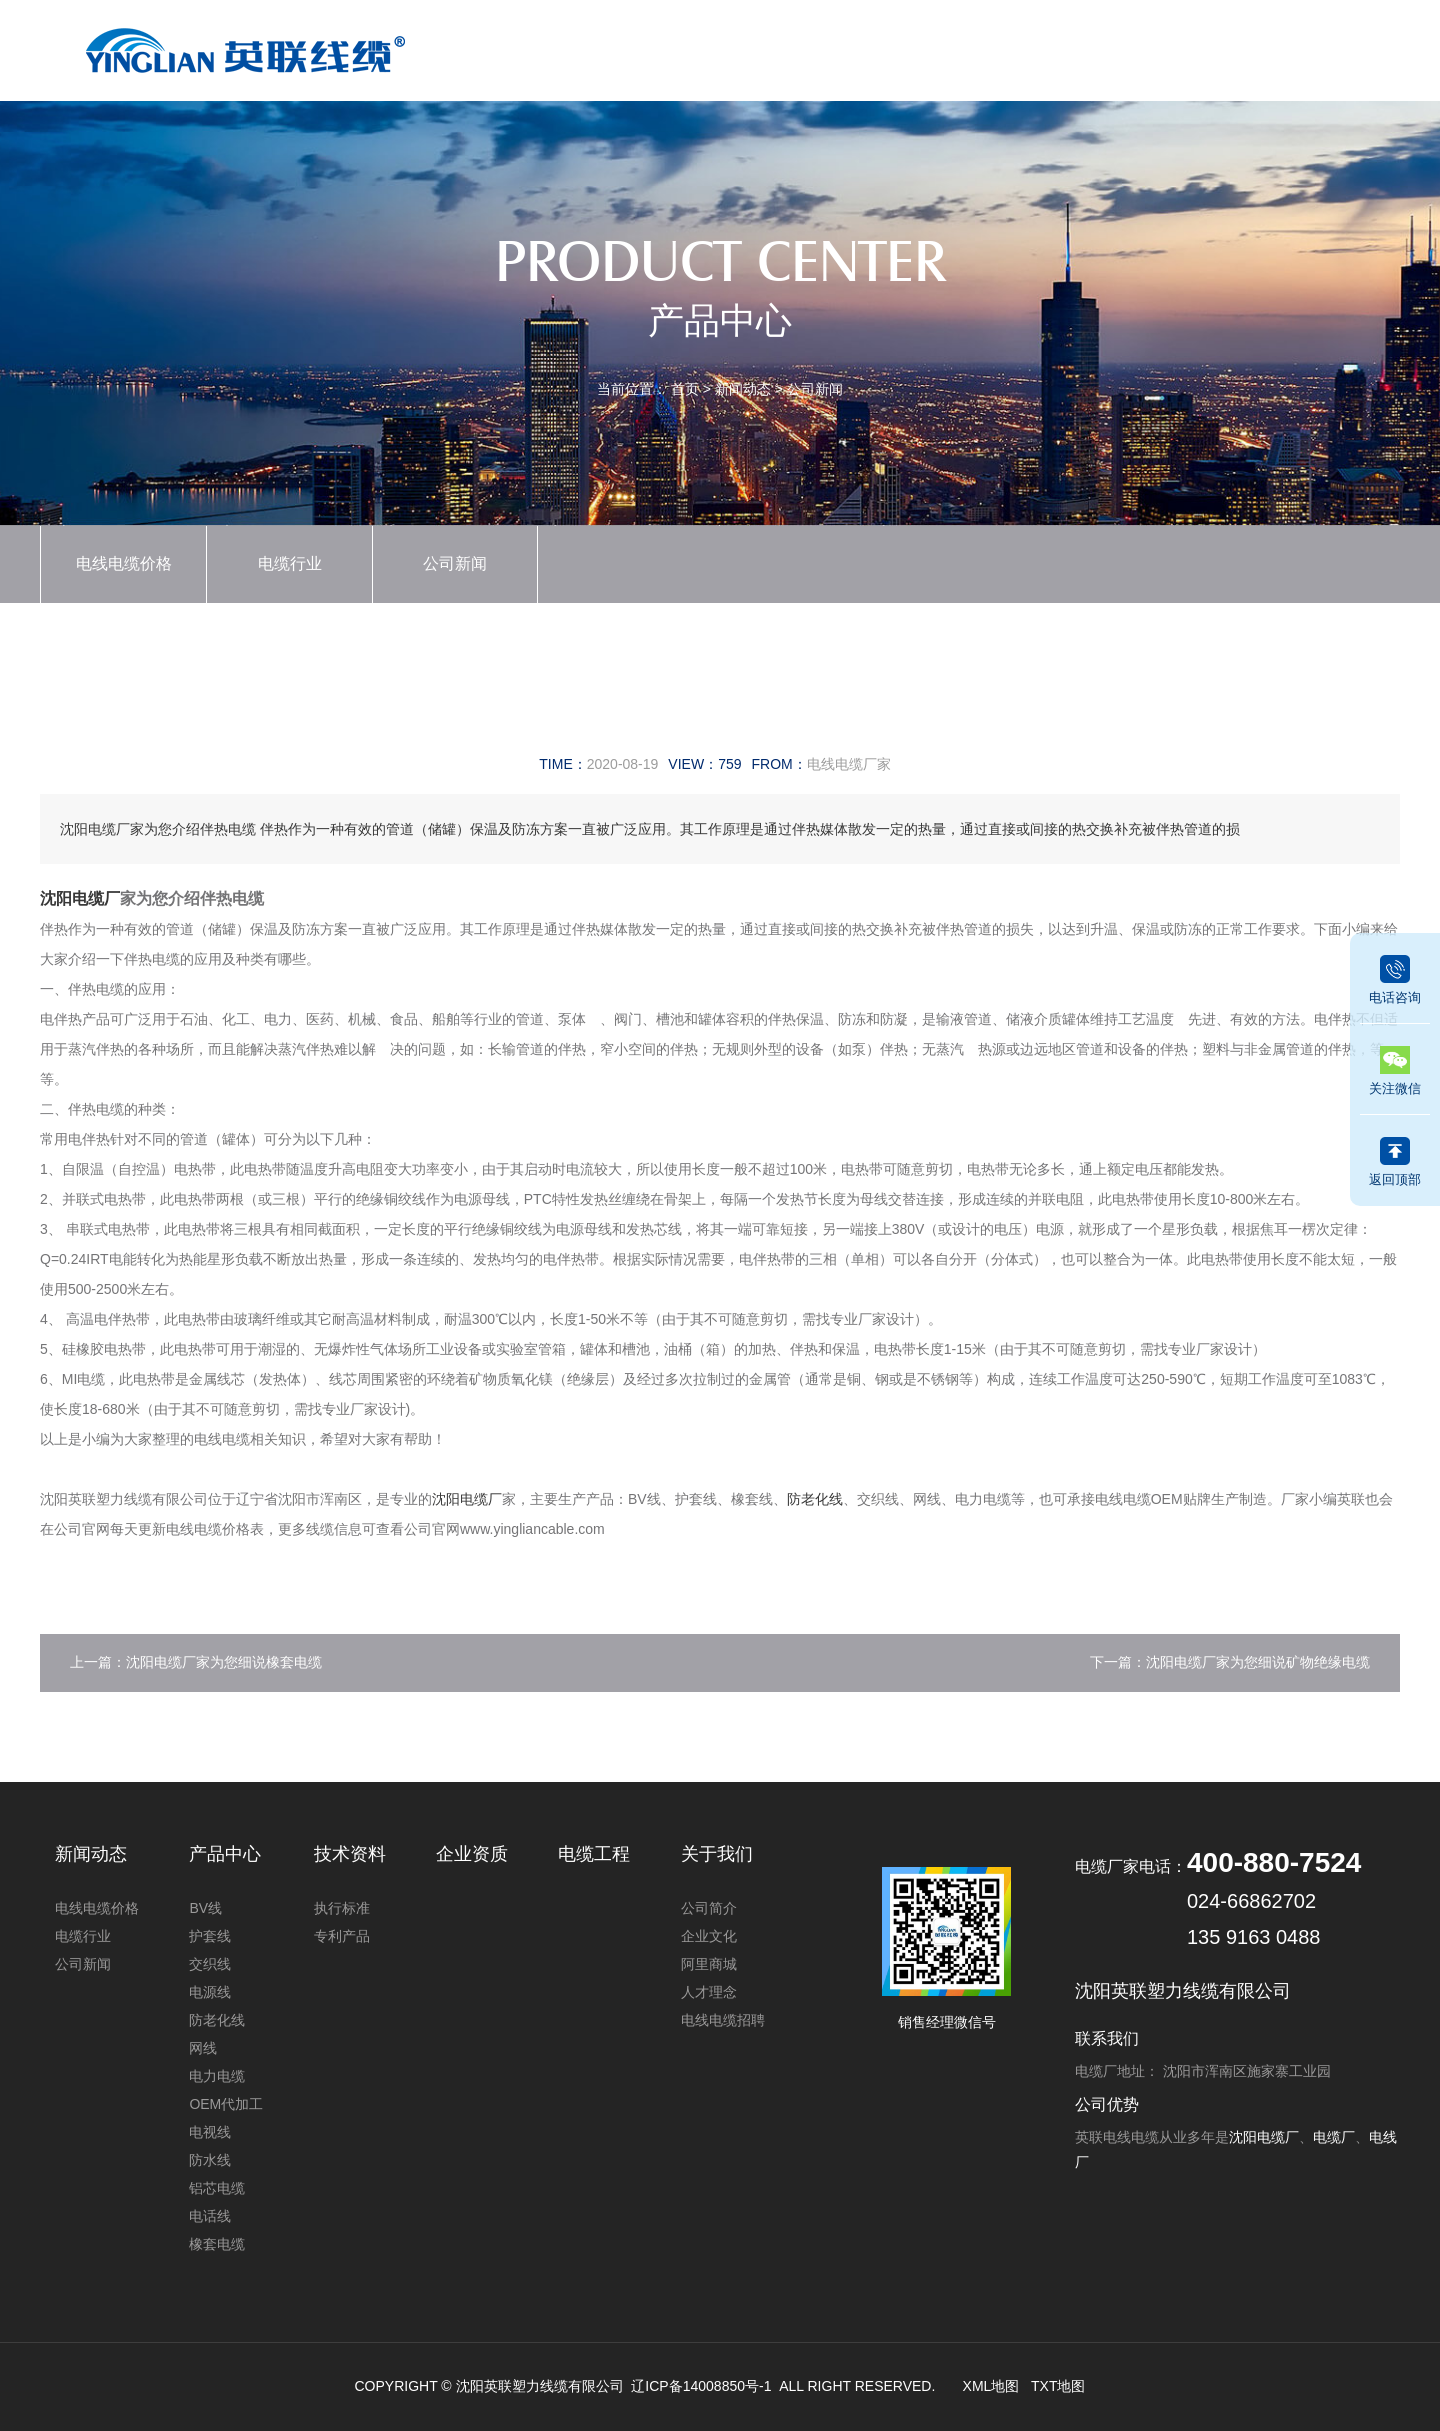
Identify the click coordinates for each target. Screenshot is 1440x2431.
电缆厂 (1334, 2137)
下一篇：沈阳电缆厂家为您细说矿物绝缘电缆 (1230, 1662)
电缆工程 (1100, 46)
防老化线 (815, 1499)
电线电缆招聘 (723, 2020)
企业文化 (709, 1936)
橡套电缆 (217, 2244)
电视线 (210, 2132)
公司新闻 (815, 389)
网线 (203, 2048)
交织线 (210, 1964)
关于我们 (1202, 46)
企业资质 (897, 46)
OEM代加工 (226, 2104)
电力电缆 (217, 2076)
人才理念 (709, 1992)
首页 (593, 46)
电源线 (210, 1992)
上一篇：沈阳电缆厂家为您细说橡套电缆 (196, 1662)
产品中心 (695, 46)
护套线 (210, 1936)
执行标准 (342, 1908)
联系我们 (1303, 46)
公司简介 (709, 1908)
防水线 (210, 2160)
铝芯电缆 (217, 2188)
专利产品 (342, 1936)
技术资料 (999, 46)
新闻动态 (796, 46)
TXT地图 (1058, 2386)
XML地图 (991, 2386)
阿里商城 (709, 1964)
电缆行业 (290, 563)
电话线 (210, 2216)
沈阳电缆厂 (80, 898)
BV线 (205, 1908)
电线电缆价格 (124, 563)
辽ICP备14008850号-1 (701, 2386)
